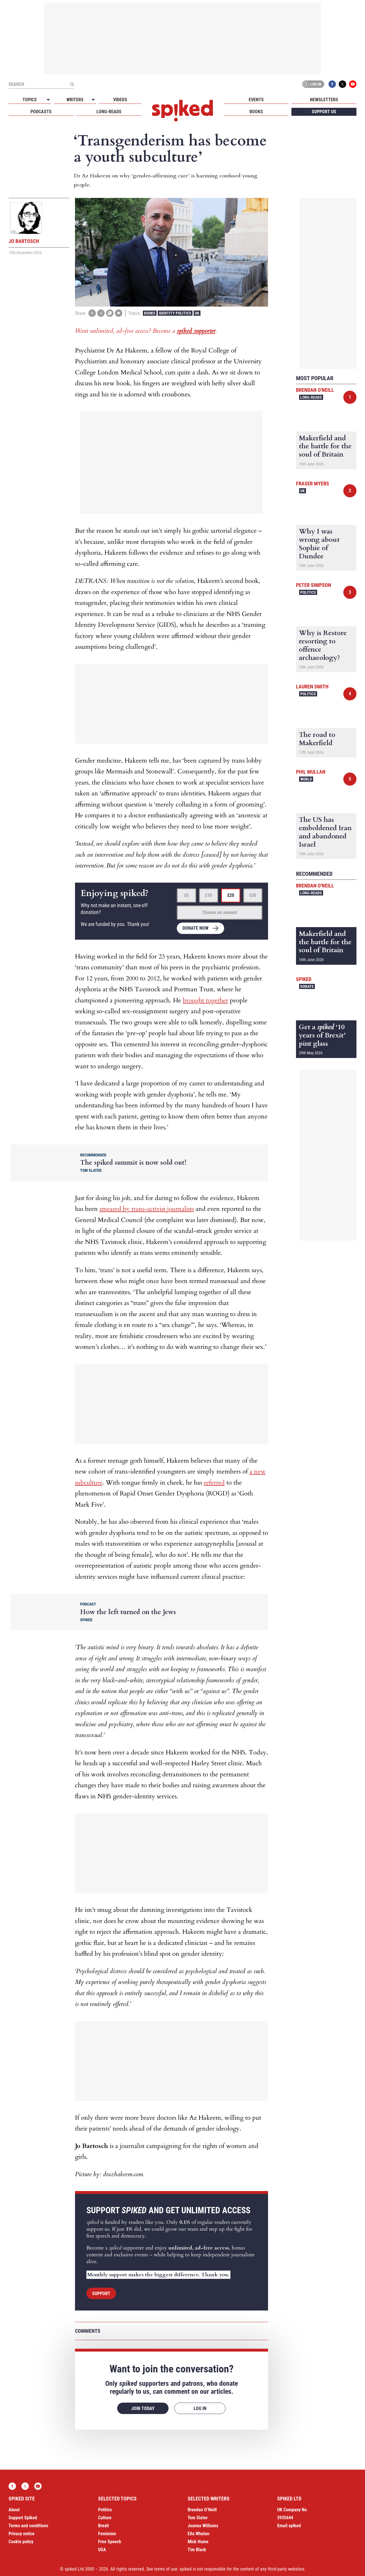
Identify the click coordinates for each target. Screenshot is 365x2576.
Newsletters (324, 99)
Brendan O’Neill (202, 2509)
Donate (307, 986)
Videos (120, 99)
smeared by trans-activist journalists (147, 1209)
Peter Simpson (313, 585)
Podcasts (41, 111)
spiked (303, 979)
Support (101, 2293)
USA (102, 2549)
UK (197, 313)
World (306, 779)
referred (214, 1482)
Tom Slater (198, 2517)
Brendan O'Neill (315, 390)
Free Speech (109, 2541)
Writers (75, 99)
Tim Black (197, 2549)
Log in (312, 84)
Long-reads (108, 111)
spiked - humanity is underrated (182, 110)
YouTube (352, 84)
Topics (30, 99)
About (14, 2509)
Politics (308, 592)
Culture (104, 2517)
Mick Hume (198, 2541)
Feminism (107, 2533)
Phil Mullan (310, 772)
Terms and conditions (28, 2525)
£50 (252, 895)
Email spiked (289, 2525)
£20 (230, 895)
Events (256, 99)
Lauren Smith (312, 687)
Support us (324, 111)
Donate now (195, 928)
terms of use (165, 2569)
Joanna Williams (203, 2525)
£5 (186, 895)
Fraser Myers (312, 484)
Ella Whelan (198, 2533)
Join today (143, 2408)
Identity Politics (175, 313)
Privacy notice (22, 2533)
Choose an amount (219, 912)
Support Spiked (23, 2517)
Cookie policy (21, 2541)
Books (256, 111)
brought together (205, 1000)
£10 (208, 895)
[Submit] (72, 84)
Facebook (332, 84)
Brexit (103, 2525)
